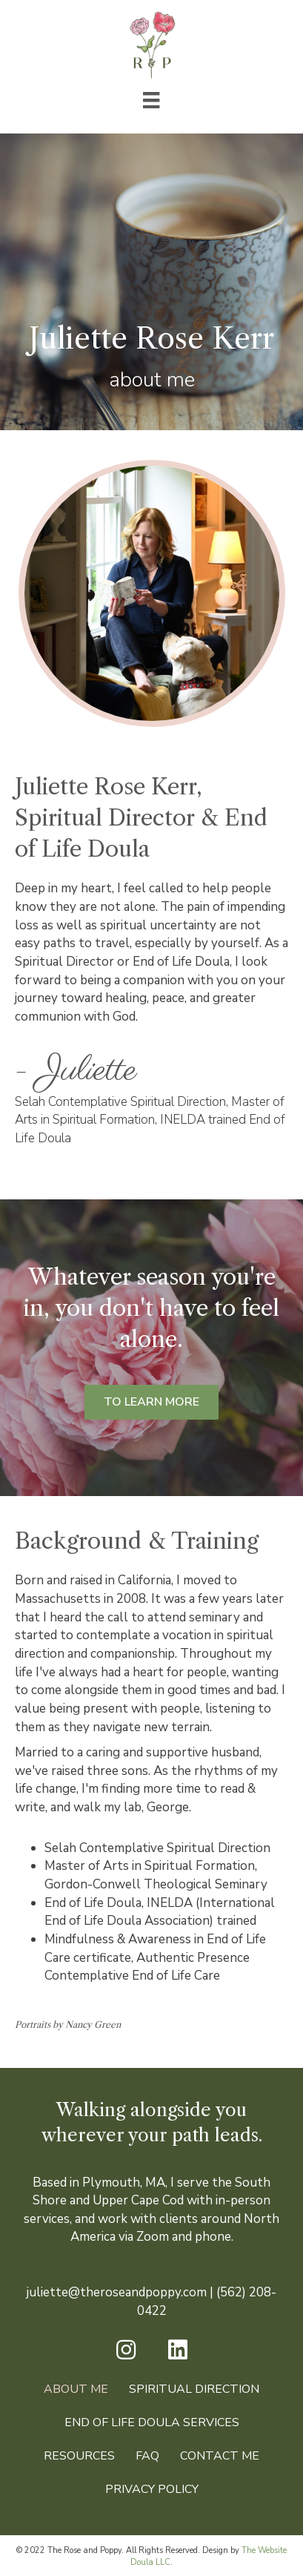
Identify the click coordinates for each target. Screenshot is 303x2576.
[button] (126, 2350)
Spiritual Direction (194, 2389)
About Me (76, 2389)
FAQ (147, 2456)
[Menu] (151, 100)
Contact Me (219, 2456)
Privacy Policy (152, 2489)
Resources (79, 2456)
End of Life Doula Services (151, 2422)
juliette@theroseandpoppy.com (117, 2292)
